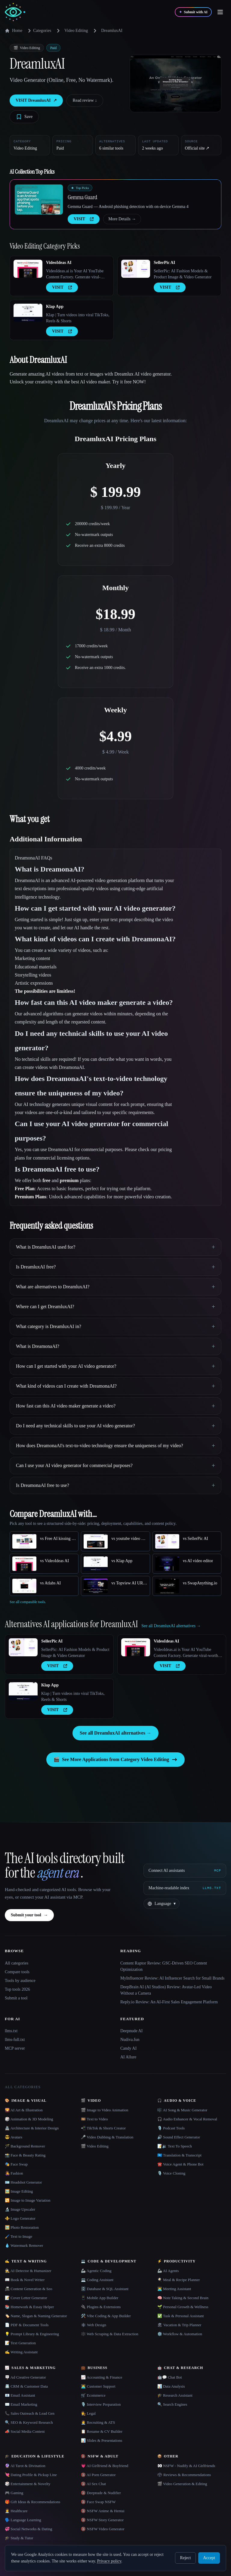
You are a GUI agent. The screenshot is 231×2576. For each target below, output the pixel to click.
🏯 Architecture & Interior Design (32, 2128)
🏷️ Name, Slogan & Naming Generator (36, 2316)
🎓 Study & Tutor (19, 2538)
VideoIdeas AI (59, 262)
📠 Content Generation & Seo (28, 2289)
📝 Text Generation (20, 2343)
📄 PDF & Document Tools (27, 2325)
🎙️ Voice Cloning (171, 2173)
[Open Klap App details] (28, 313)
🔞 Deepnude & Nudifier (101, 2493)
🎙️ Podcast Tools (171, 2128)
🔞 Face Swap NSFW (98, 2502)
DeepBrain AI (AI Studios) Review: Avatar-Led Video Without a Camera (166, 1990)
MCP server (15, 2048)
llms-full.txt (15, 2039)
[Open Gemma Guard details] (39, 199)
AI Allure (128, 2057)
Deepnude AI (131, 2031)
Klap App (54, 306)
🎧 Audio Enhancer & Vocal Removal (187, 2119)
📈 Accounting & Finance (101, 2377)
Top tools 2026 (17, 1989)
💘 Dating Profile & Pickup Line (31, 2474)
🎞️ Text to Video (94, 2119)
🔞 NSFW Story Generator (102, 2520)
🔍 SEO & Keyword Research (29, 2422)
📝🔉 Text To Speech (174, 2146)
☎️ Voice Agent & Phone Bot (180, 2164)
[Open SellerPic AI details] (135, 269)
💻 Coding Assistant (97, 2279)
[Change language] (161, 1904)
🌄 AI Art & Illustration (24, 2110)
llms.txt (11, 2031)
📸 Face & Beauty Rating (25, 2155)
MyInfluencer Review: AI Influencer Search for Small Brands (172, 1978)
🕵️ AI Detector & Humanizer (28, 2270)
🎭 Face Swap (16, 2164)
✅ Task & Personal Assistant (180, 2316)
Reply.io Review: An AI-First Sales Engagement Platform (169, 2002)
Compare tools (17, 1972)
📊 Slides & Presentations (101, 2440)
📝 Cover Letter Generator (26, 2298)
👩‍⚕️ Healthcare (16, 2511)
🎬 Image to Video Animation (104, 2110)
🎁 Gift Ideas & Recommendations (32, 2502)
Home (13, 30)
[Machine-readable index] (184, 1888)
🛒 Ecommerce (93, 2395)
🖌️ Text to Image (18, 2236)
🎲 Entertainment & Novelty (27, 2484)
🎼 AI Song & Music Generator (182, 2110)
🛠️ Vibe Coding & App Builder (106, 2316)
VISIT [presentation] (84, 219)
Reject (185, 2558)
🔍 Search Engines (172, 2404)
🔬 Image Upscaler (20, 2209)
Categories (38, 30)
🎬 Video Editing (95, 2146)
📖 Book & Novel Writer (25, 2279)
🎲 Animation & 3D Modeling (29, 2119)
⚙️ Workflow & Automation (179, 2334)
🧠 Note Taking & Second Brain (182, 2298)
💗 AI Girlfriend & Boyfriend (104, 2465)
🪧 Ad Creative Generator (25, 2377)
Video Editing (76, 30)
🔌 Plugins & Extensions (101, 2307)
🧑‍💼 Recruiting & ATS (98, 2422)
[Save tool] (24, 116)
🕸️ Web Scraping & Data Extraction (109, 2334)
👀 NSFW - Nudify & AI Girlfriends (186, 2465)
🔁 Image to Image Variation (28, 2200)
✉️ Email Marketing (21, 2404)
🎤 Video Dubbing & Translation (107, 2137)
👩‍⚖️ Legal (88, 2413)
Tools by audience (20, 1980)
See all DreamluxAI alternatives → (115, 1732)
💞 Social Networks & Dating (28, 2529)
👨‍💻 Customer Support (98, 2386)
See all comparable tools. (28, 1602)
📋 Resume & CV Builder (101, 2431)
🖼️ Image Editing (19, 2191)
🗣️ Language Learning (23, 2520)
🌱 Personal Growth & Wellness (182, 2307)
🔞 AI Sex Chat (93, 2484)
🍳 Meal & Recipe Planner (178, 2279)
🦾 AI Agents (168, 2270)
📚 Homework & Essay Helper (29, 2307)
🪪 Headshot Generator (23, 2182)
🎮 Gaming (14, 2493)
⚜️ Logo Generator (20, 2218)
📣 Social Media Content (25, 2431)
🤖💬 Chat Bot (169, 2377)
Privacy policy (109, 2561)
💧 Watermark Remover (24, 2245)
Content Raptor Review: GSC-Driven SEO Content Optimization (163, 1966)
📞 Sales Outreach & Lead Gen (29, 2413)
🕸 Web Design (93, 2325)
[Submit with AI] (193, 12)
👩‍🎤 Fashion (14, 2173)
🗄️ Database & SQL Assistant (104, 2289)
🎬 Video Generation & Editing (182, 2484)
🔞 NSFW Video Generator (102, 2529)
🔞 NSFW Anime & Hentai (102, 2511)
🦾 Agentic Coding (96, 2270)
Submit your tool (29, 1915)
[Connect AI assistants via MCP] (184, 1871)
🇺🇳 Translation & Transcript (179, 2155)
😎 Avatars (13, 2137)
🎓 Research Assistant (174, 2395)
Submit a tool (16, 1998)
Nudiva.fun (129, 2039)
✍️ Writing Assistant (21, 2352)
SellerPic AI (164, 262)
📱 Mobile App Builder (99, 2298)
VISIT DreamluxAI (36, 101)
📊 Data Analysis (171, 2386)
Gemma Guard (82, 197)
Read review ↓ (85, 100)
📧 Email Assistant (20, 2395)
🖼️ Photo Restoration (22, 2227)
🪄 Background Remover (25, 2146)
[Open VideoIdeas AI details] (28, 269)
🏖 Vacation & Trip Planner (179, 2325)
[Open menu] (220, 12)
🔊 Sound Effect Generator (178, 2137)
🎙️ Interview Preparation (101, 2404)
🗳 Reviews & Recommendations (184, 2474)
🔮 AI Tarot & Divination (25, 2465)
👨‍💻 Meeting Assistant (174, 2289)
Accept (209, 2558)
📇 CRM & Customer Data (26, 2386)
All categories (16, 1963)
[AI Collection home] (15, 12)
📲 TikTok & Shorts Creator (103, 2128)
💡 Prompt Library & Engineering (32, 2334)
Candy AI (128, 2048)
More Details (122, 219)
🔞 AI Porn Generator (98, 2474)
